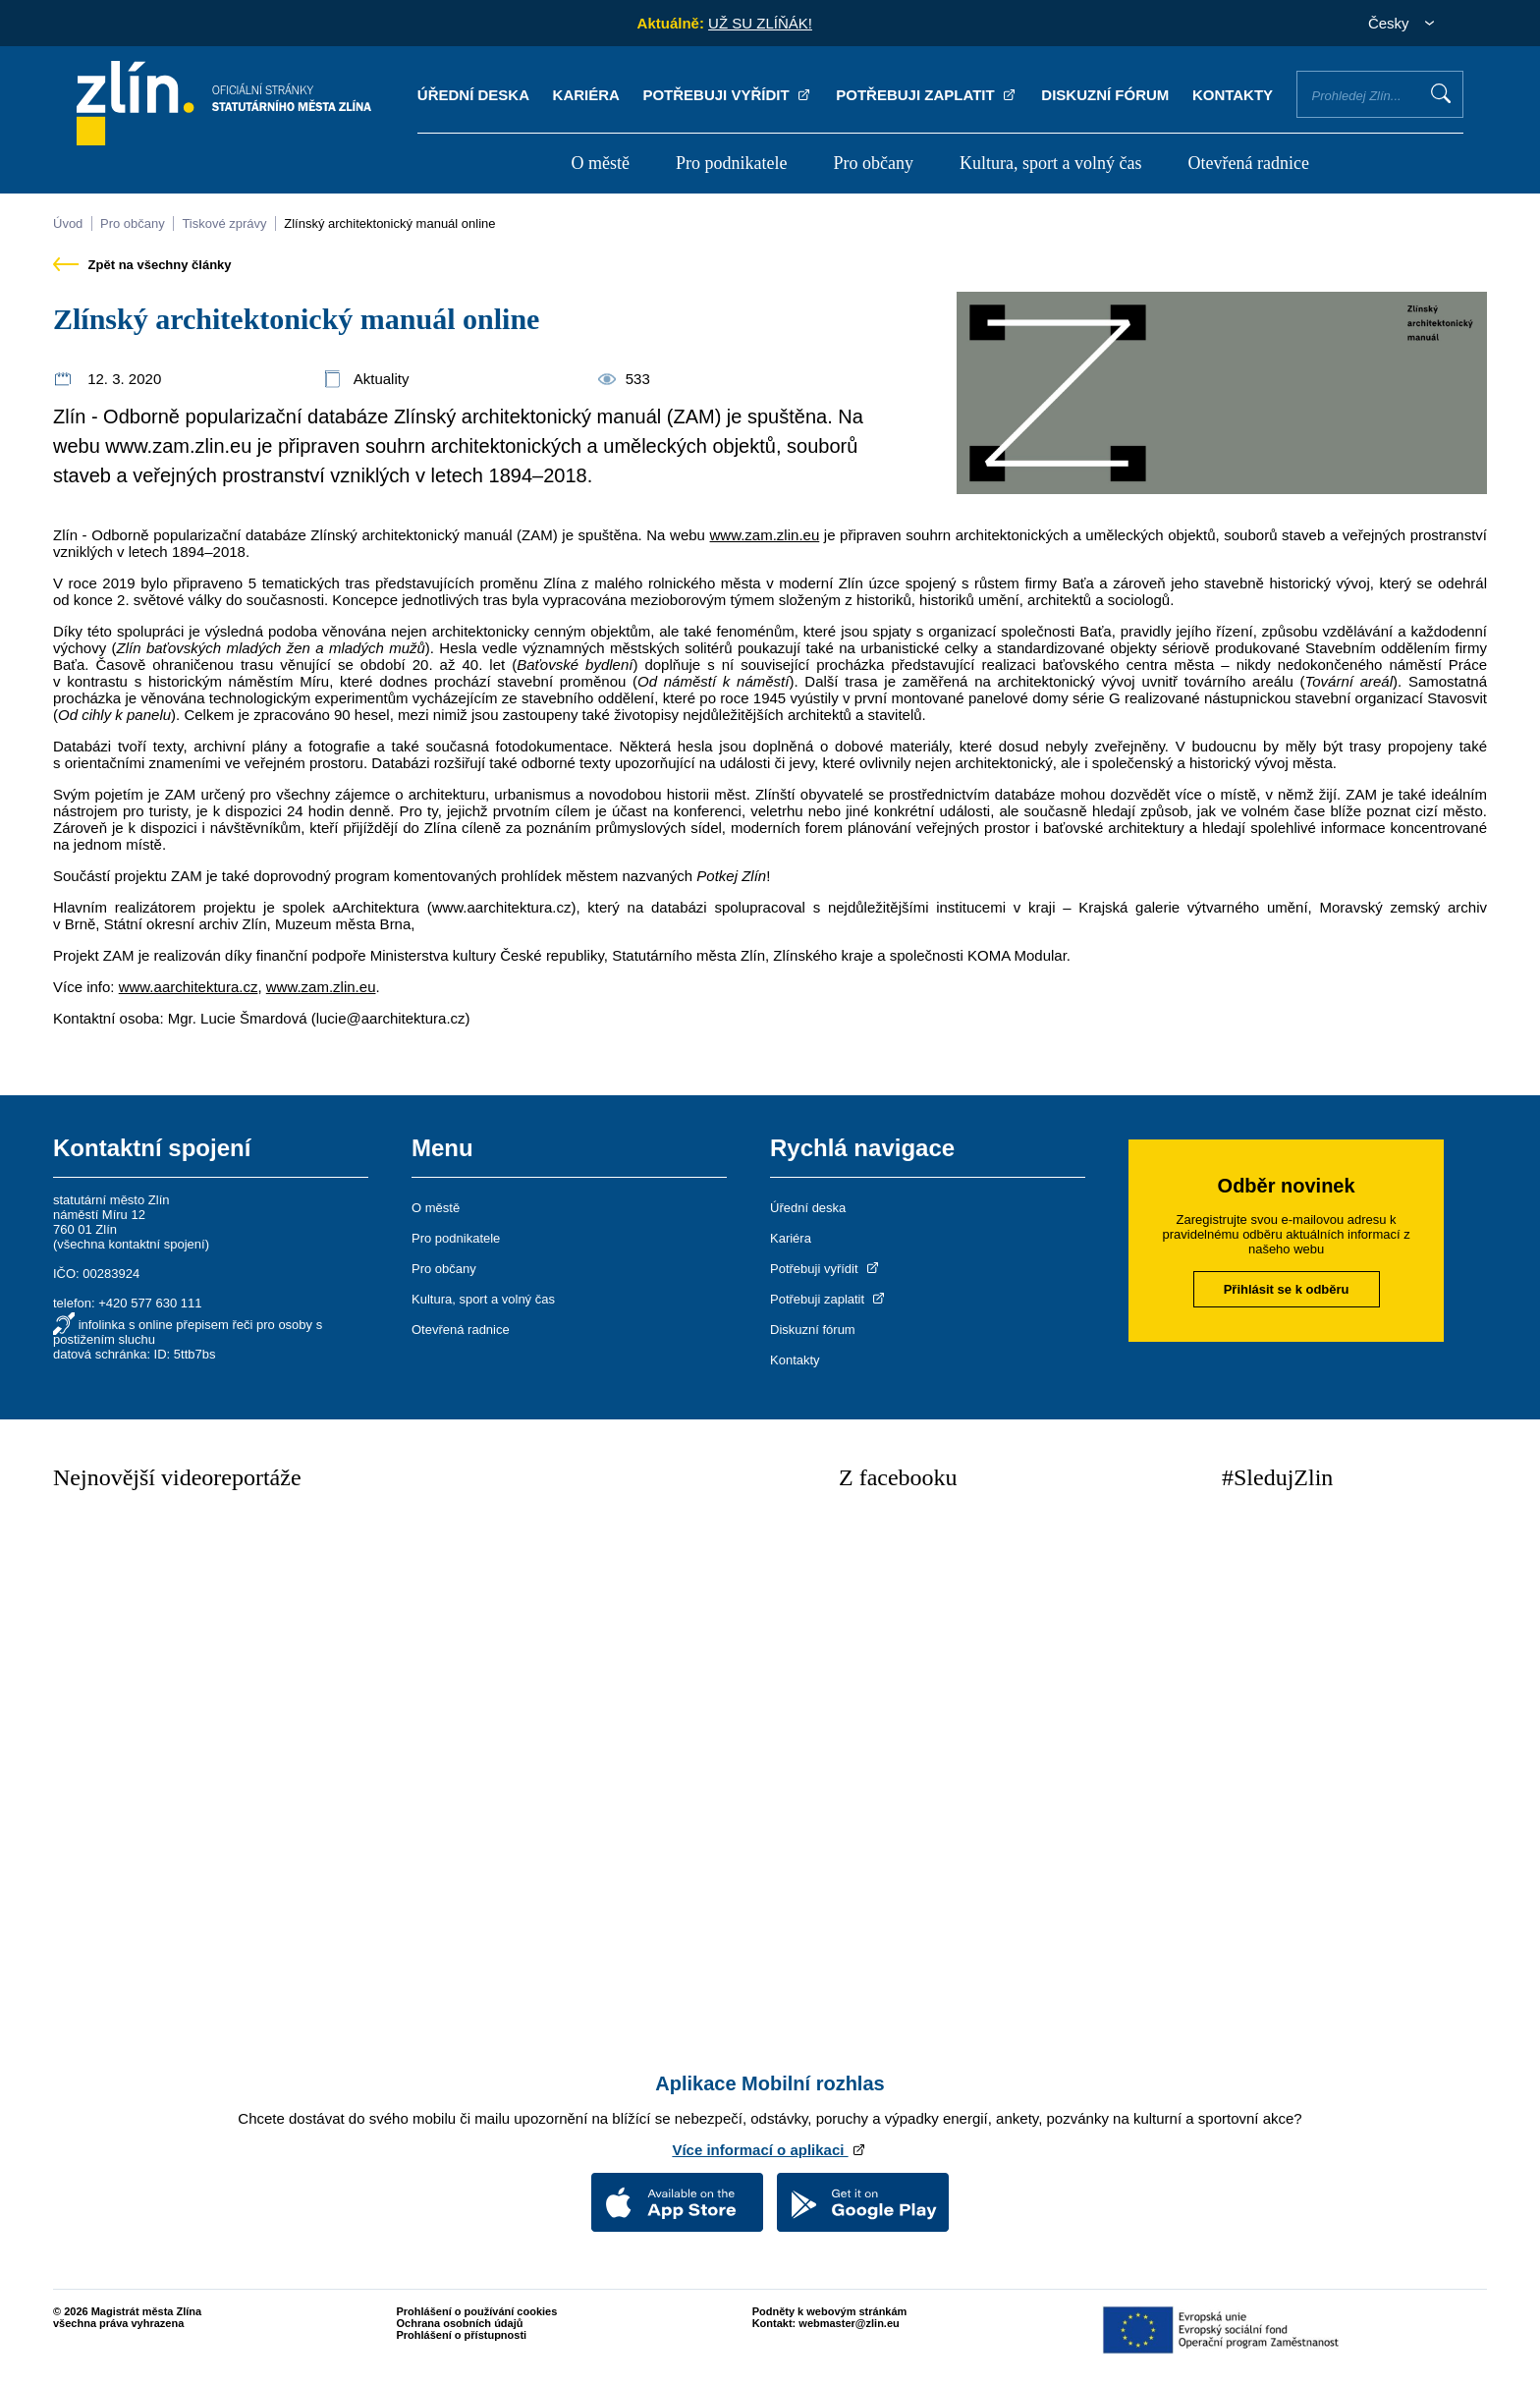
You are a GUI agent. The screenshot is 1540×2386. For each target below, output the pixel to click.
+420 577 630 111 (149, 1303)
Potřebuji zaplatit (927, 94)
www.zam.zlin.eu (765, 535)
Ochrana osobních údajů (460, 2323)
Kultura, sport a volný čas (1050, 163)
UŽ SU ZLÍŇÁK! (760, 23)
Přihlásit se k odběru (1286, 1289)
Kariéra (586, 94)
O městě (600, 163)
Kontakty (1232, 94)
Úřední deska (473, 94)
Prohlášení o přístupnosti (462, 2335)
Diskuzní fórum (1105, 94)
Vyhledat (1440, 93)
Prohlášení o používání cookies (477, 2311)
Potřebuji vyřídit (727, 94)
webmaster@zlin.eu (848, 2323)
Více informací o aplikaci (769, 2149)
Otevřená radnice (1248, 163)
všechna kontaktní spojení (130, 1244)
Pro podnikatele (731, 163)
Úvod (67, 223)
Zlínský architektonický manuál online (389, 223)
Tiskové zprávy (224, 223)
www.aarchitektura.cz (188, 986)
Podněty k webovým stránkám (830, 2311)
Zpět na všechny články (142, 264)
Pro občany (873, 163)
